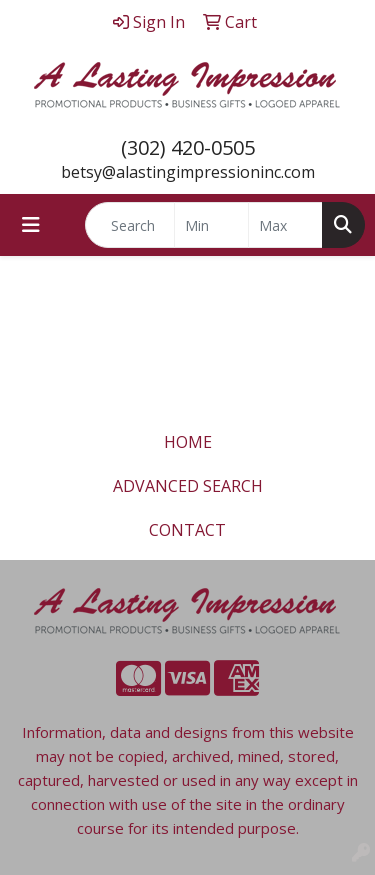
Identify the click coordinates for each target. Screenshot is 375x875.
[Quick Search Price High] (285, 225)
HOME (188, 442)
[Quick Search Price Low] (211, 225)
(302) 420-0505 (188, 147)
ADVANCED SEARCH (188, 486)
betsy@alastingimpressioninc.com (188, 172)
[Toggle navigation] (31, 225)
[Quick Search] (130, 225)
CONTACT (187, 530)
